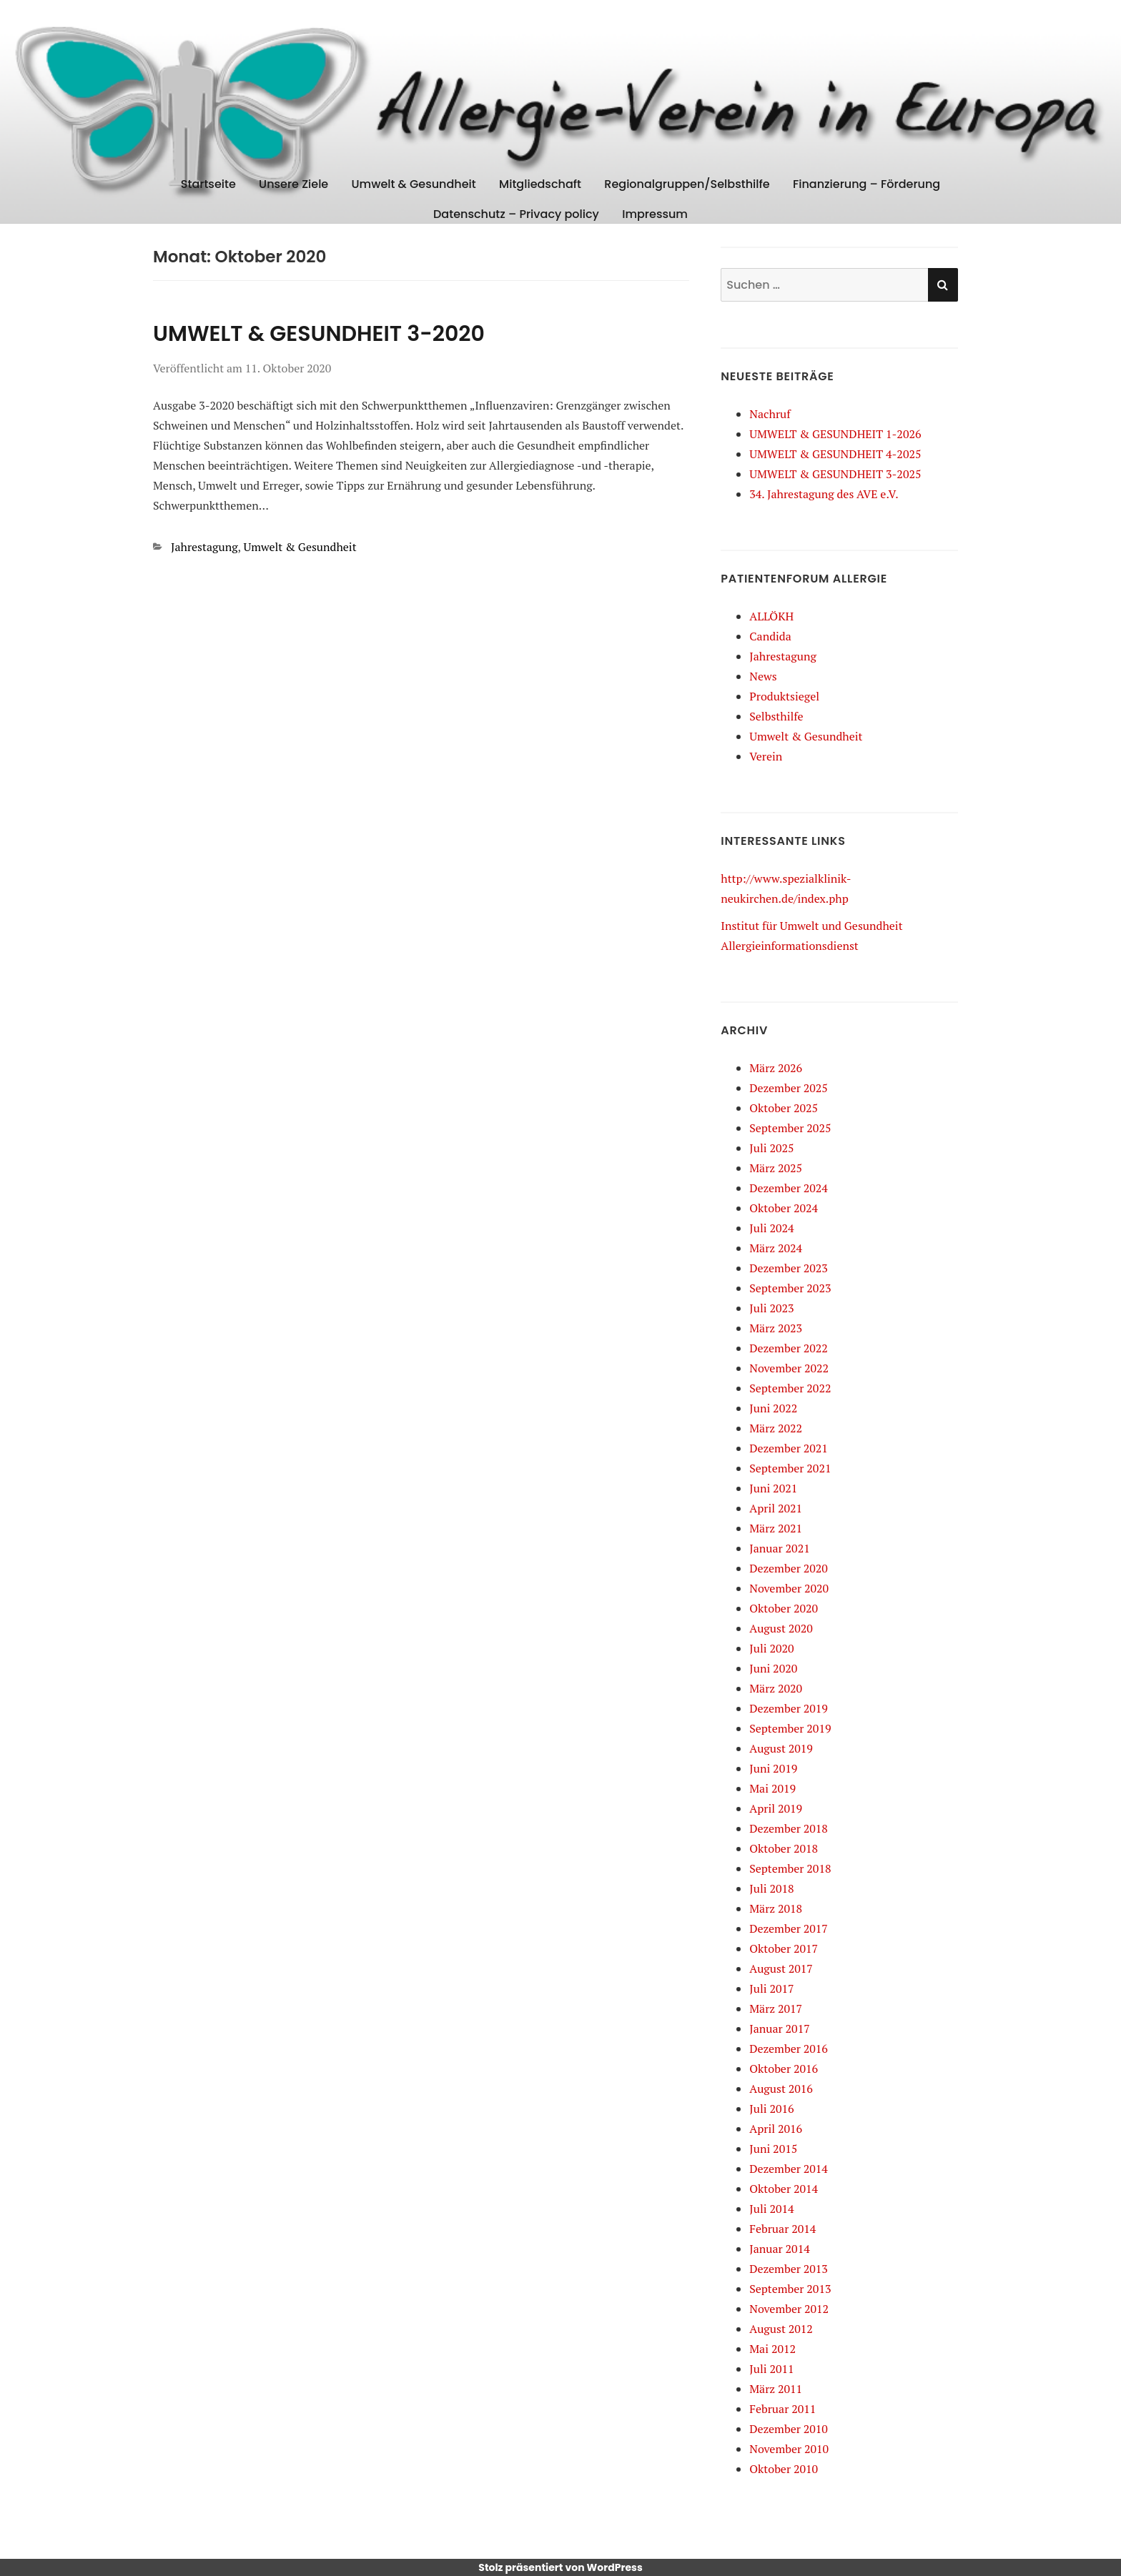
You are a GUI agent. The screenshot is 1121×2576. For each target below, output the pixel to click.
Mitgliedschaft (540, 184)
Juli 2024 (771, 1228)
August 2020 (781, 1628)
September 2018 (790, 1868)
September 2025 (790, 1128)
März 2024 (775, 1248)
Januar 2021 (779, 1548)
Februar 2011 (782, 2409)
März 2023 (775, 1328)
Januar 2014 (779, 2249)
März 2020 (775, 1688)
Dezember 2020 (788, 1568)
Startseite (208, 184)
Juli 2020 (771, 1648)
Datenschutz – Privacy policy (516, 214)
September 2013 (790, 2289)
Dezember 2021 (788, 1448)
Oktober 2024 (783, 1208)
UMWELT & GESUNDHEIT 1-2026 (835, 434)
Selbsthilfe (776, 716)
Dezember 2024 (788, 1188)
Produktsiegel (784, 696)
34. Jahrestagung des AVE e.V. (823, 494)
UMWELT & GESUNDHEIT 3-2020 (319, 334)
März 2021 (775, 1528)
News (762, 676)
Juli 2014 (771, 2208)
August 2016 (781, 2088)
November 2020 (789, 1588)
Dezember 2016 (788, 2048)
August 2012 (781, 2329)
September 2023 (790, 1288)
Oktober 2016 (783, 2068)
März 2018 (775, 1908)
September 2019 (790, 1728)
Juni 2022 (773, 1408)
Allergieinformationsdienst (790, 945)
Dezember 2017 (788, 1928)
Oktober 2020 (783, 1608)
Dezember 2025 (788, 1088)
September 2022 (790, 1388)
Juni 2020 (773, 1668)
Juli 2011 (771, 2369)
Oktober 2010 (783, 2469)
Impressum (655, 214)
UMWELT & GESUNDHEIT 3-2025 (835, 474)
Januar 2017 (779, 2028)
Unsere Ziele (293, 184)
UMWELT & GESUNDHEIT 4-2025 (835, 454)
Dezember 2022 (788, 1348)
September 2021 (790, 1468)
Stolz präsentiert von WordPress (560, 2567)
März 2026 (775, 1068)
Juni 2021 (773, 1488)
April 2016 (775, 2128)
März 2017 (775, 2008)
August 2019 (781, 1748)
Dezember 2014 (788, 2168)
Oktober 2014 (783, 2188)
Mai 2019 (772, 1788)
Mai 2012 (772, 2349)
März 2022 (775, 1428)
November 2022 (789, 1368)
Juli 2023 (771, 1308)
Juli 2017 (771, 1988)
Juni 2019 (773, 1768)
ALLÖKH (771, 616)
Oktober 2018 (783, 1848)
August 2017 (781, 1968)
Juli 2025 (771, 1148)
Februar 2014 (782, 2228)
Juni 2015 (773, 2148)
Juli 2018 (771, 1888)
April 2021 (775, 1508)
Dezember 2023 (788, 1268)
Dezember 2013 (788, 2269)
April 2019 (775, 1808)
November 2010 (789, 2449)
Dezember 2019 (788, 1708)
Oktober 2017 (783, 1948)
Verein (765, 756)
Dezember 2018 (788, 1828)
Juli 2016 (771, 2108)
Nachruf (769, 414)
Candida (770, 636)
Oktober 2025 (783, 1108)
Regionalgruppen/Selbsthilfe (686, 184)
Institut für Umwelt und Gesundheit (811, 925)
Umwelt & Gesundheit (414, 184)
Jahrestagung (204, 547)
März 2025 (775, 1168)
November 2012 (789, 2309)
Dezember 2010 (788, 2429)
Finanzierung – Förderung (866, 184)
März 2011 (775, 2389)
